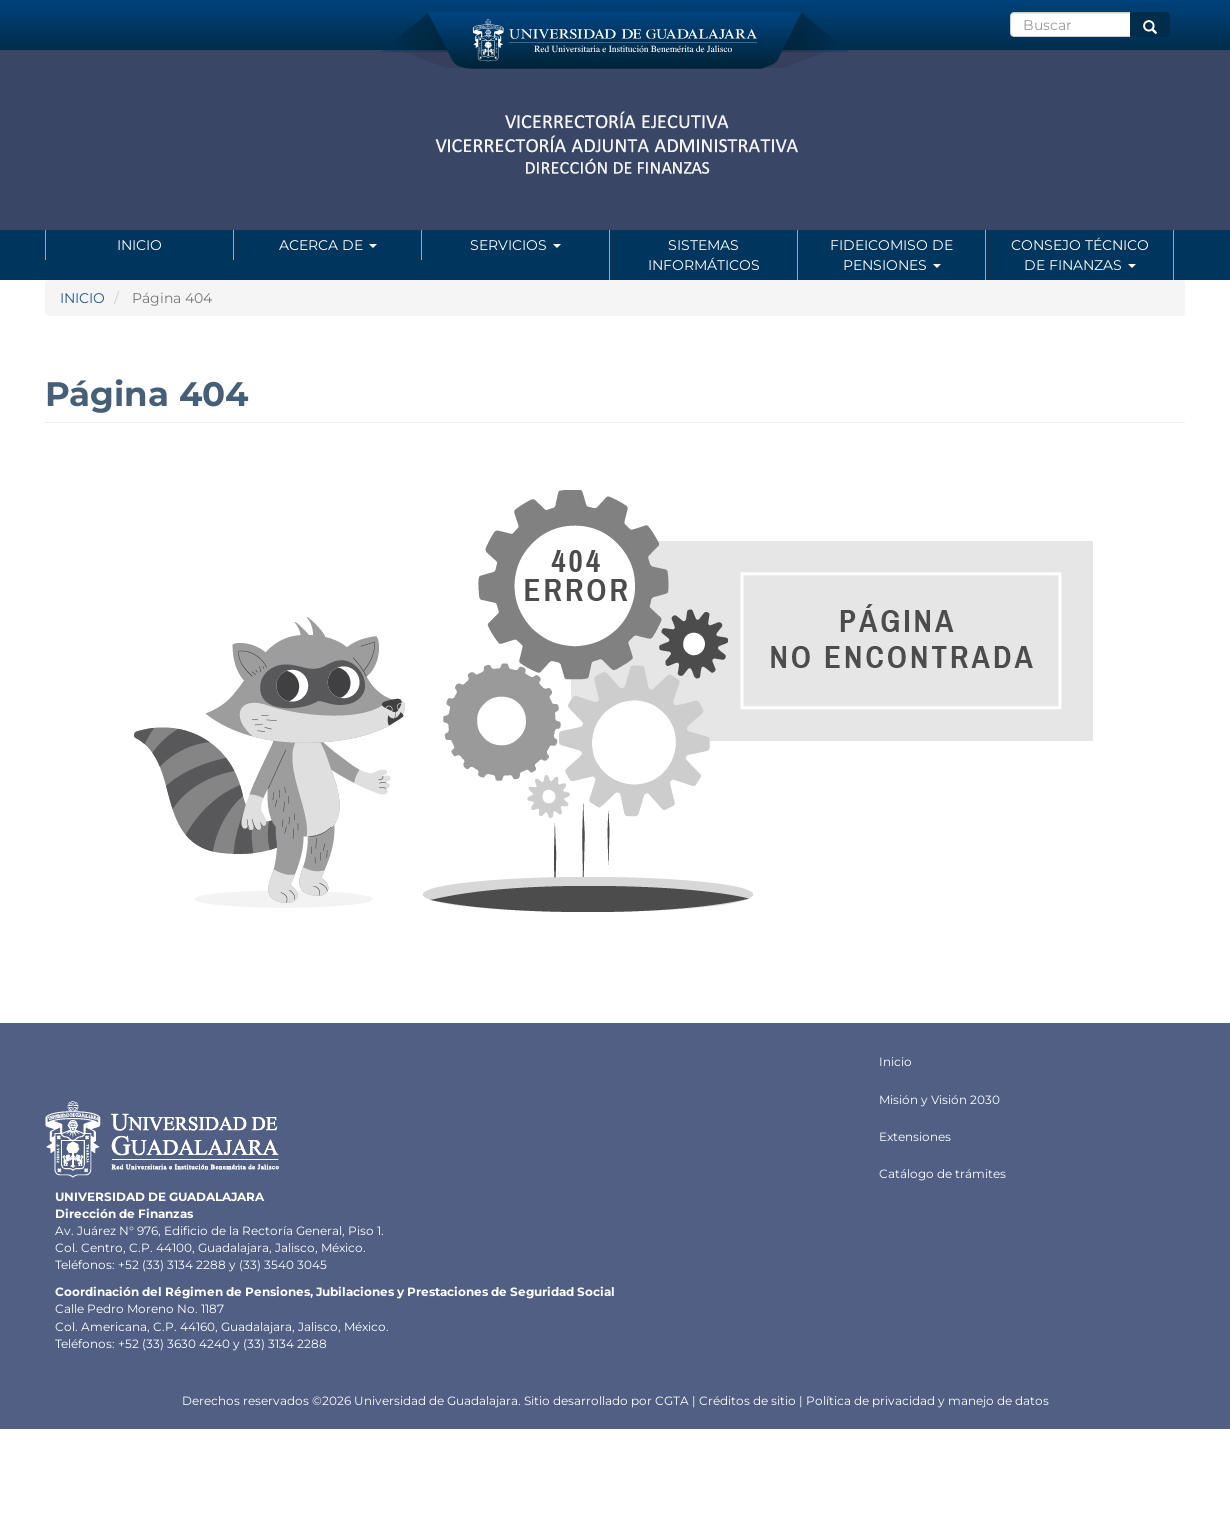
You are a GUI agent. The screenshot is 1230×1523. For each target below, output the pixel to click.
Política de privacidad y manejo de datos (927, 1400)
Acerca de (328, 245)
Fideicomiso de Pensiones (891, 255)
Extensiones (915, 1136)
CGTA (672, 1400)
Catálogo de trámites (942, 1173)
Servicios (515, 245)
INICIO (82, 298)
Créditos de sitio (747, 1400)
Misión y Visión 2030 (939, 1099)
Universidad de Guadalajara (436, 1400)
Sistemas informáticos (704, 255)
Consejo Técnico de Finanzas (1080, 255)
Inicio (139, 245)
